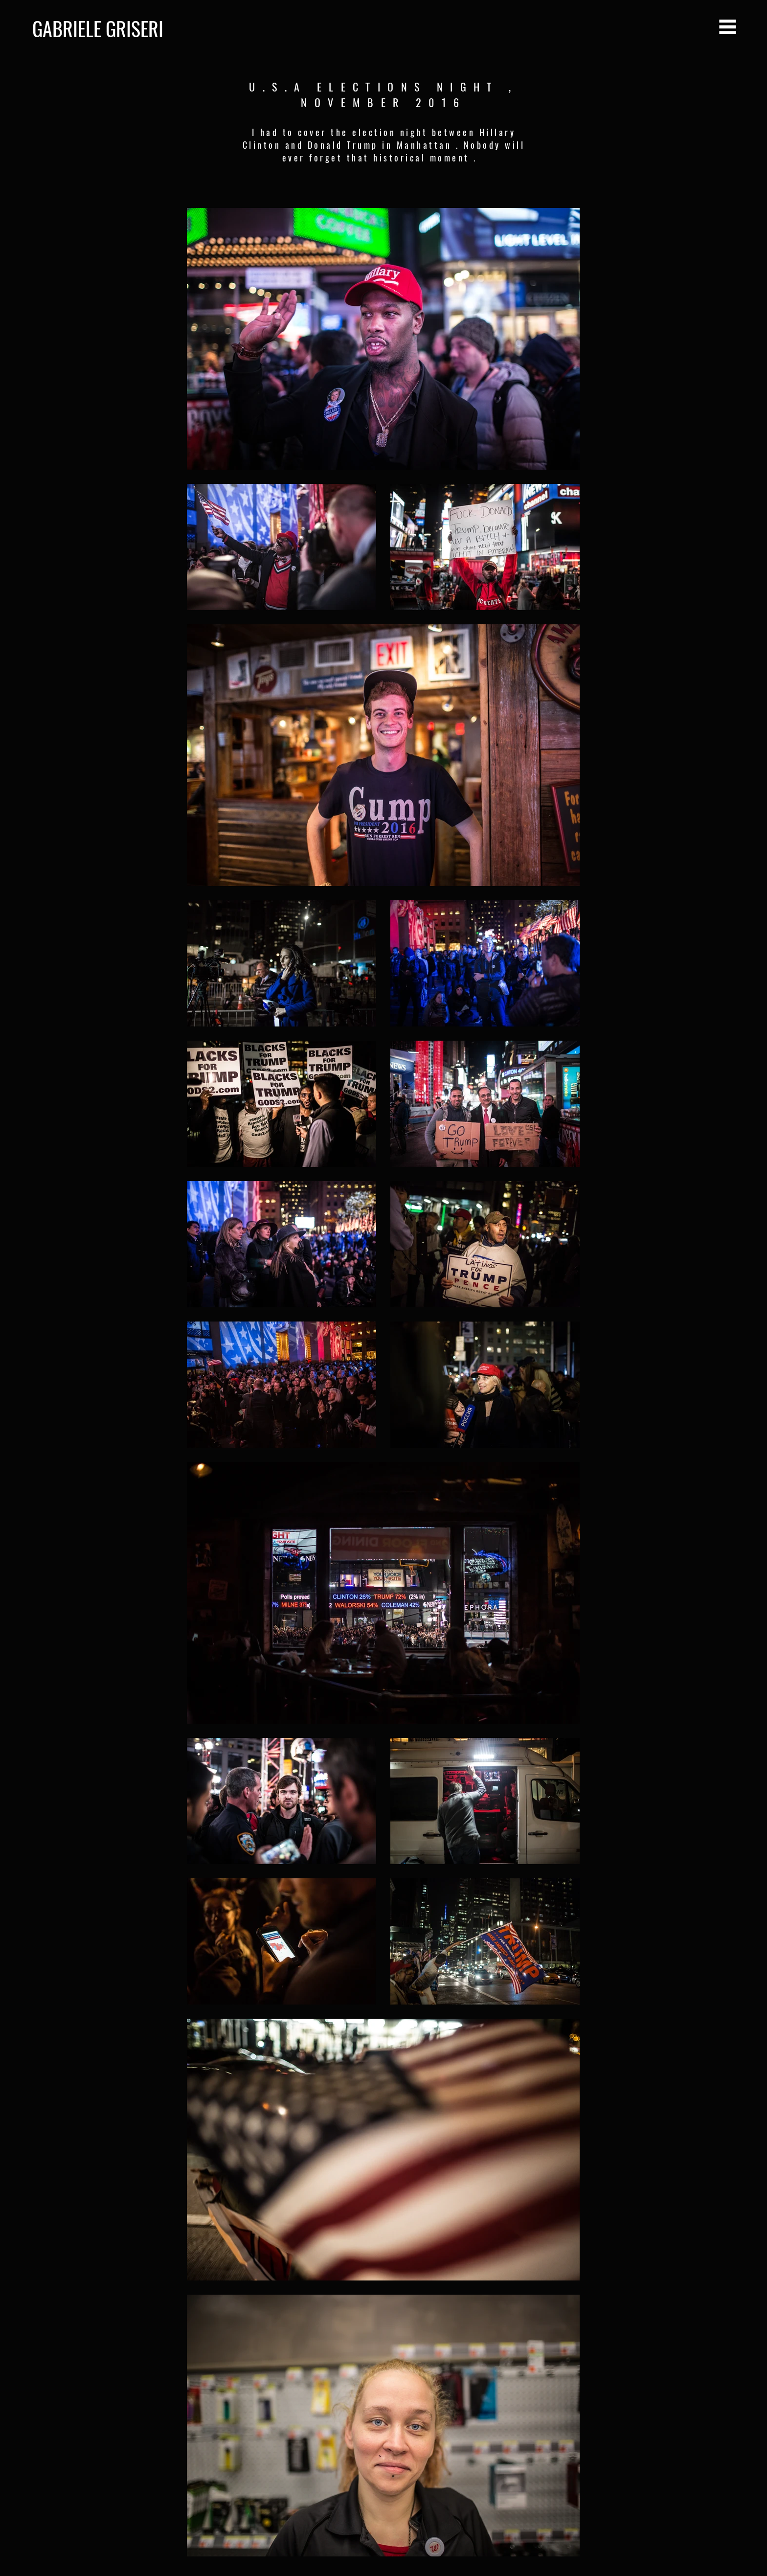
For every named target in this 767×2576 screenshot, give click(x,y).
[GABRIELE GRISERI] (168, 28)
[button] (727, 27)
